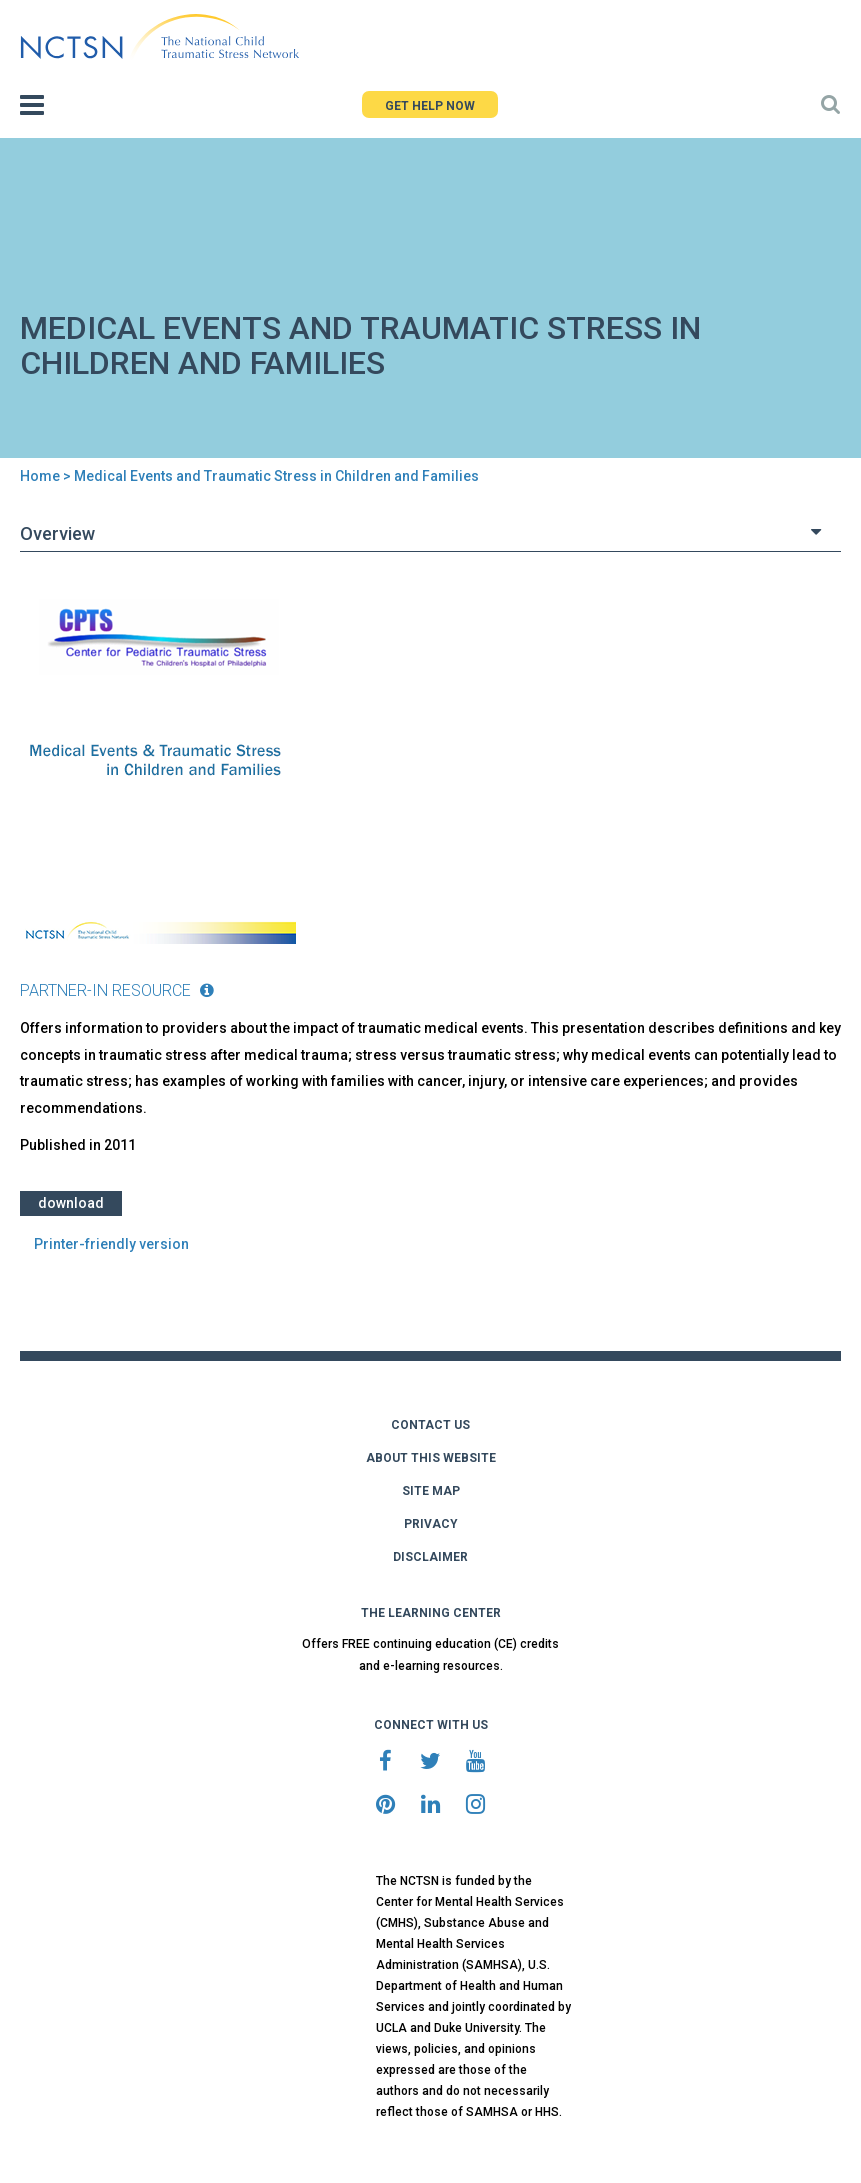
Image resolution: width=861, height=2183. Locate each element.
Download (71, 1203)
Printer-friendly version (111, 1244)
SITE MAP (431, 1491)
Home (40, 476)
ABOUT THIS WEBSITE (431, 1458)
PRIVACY (431, 1524)
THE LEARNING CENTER (431, 1613)
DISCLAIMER (430, 1557)
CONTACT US (430, 1425)
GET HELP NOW (430, 106)
